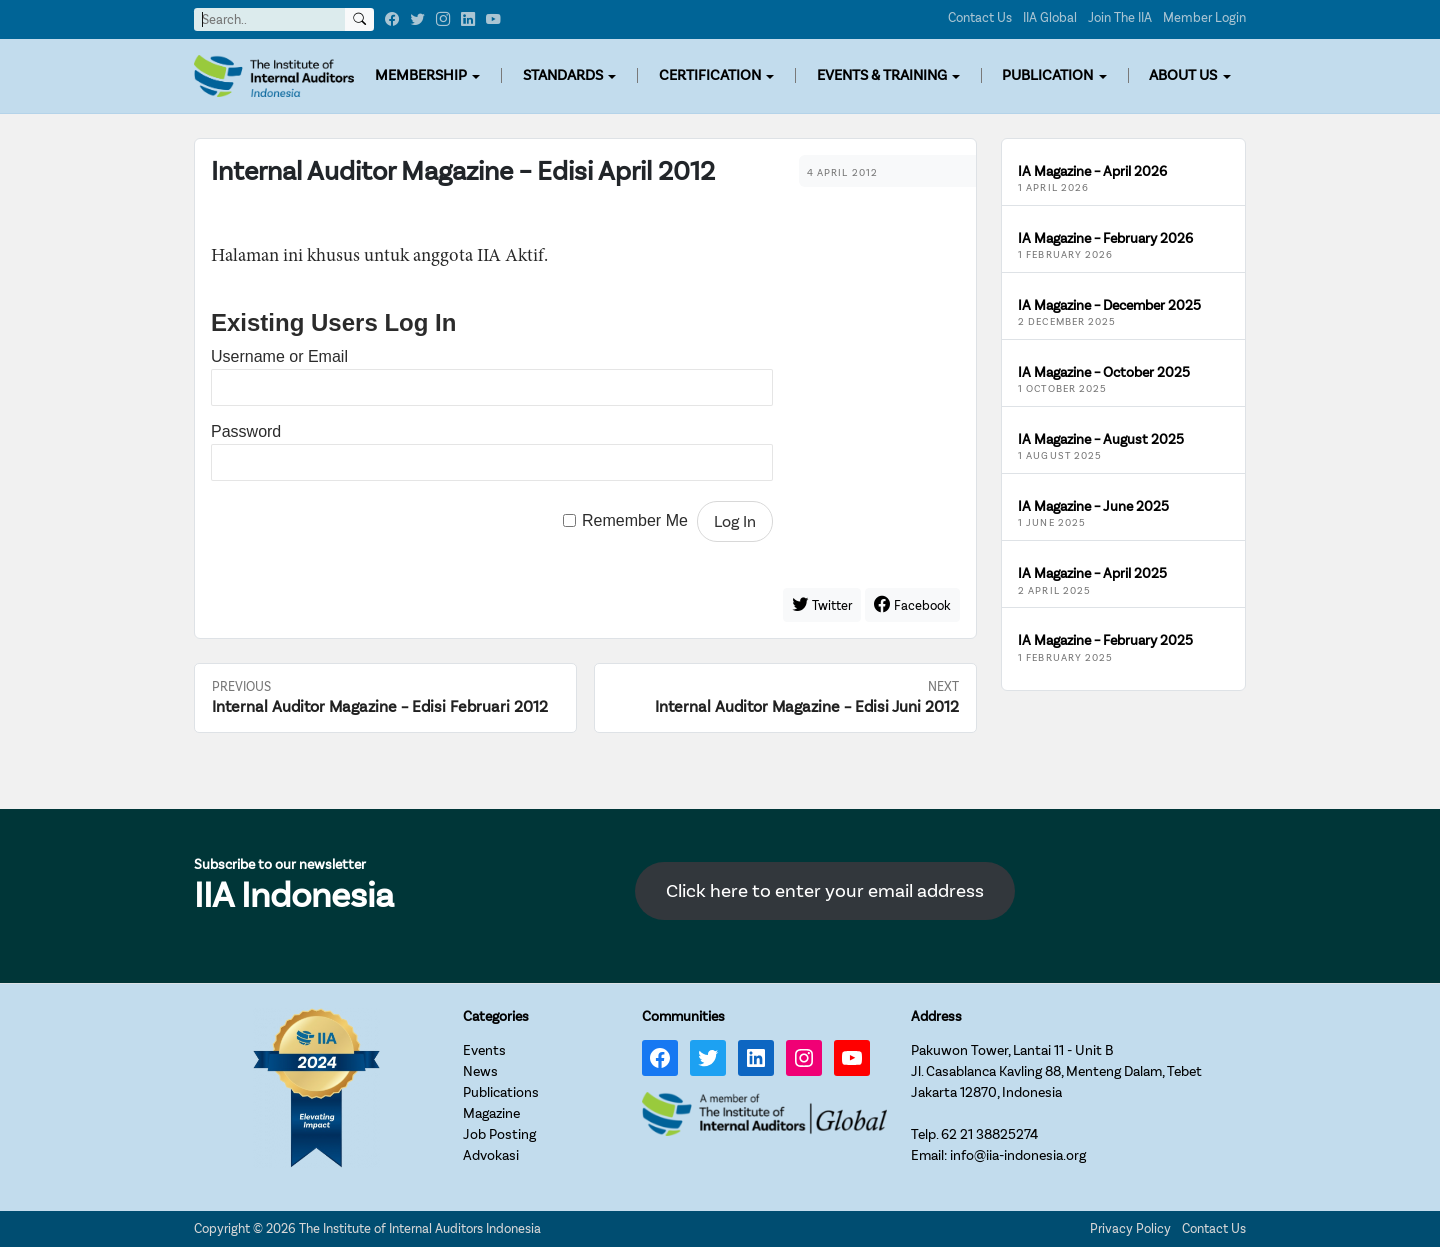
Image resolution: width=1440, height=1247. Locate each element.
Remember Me (635, 521)
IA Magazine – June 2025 (1093, 506)
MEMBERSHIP (421, 75)
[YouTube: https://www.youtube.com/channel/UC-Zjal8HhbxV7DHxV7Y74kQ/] (852, 1058)
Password (246, 431)
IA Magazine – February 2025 (1105, 640)
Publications (501, 1092)
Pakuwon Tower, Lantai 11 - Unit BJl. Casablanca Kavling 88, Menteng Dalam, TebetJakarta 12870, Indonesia (1056, 1071)
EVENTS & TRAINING (882, 75)
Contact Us (980, 17)
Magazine (491, 1113)
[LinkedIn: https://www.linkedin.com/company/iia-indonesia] (756, 1058)
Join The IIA (1120, 17)
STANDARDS (563, 75)
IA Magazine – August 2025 (1101, 439)
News (480, 1071)
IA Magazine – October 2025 (1104, 372)
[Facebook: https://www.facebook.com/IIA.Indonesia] (660, 1058)
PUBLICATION (1047, 75)
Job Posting (499, 1134)
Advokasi (491, 1155)
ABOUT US (1183, 75)
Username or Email (279, 356)
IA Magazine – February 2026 (1105, 238)
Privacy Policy (1130, 1228)
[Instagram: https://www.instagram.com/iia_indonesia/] (804, 1058)
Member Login (1204, 17)
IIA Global (1050, 17)
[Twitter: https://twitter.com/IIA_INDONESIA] (708, 1058)
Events (484, 1050)
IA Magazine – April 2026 (1092, 171)
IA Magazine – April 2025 (1092, 573)
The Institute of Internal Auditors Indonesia (420, 1228)
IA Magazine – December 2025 (1109, 305)
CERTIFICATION (710, 75)
